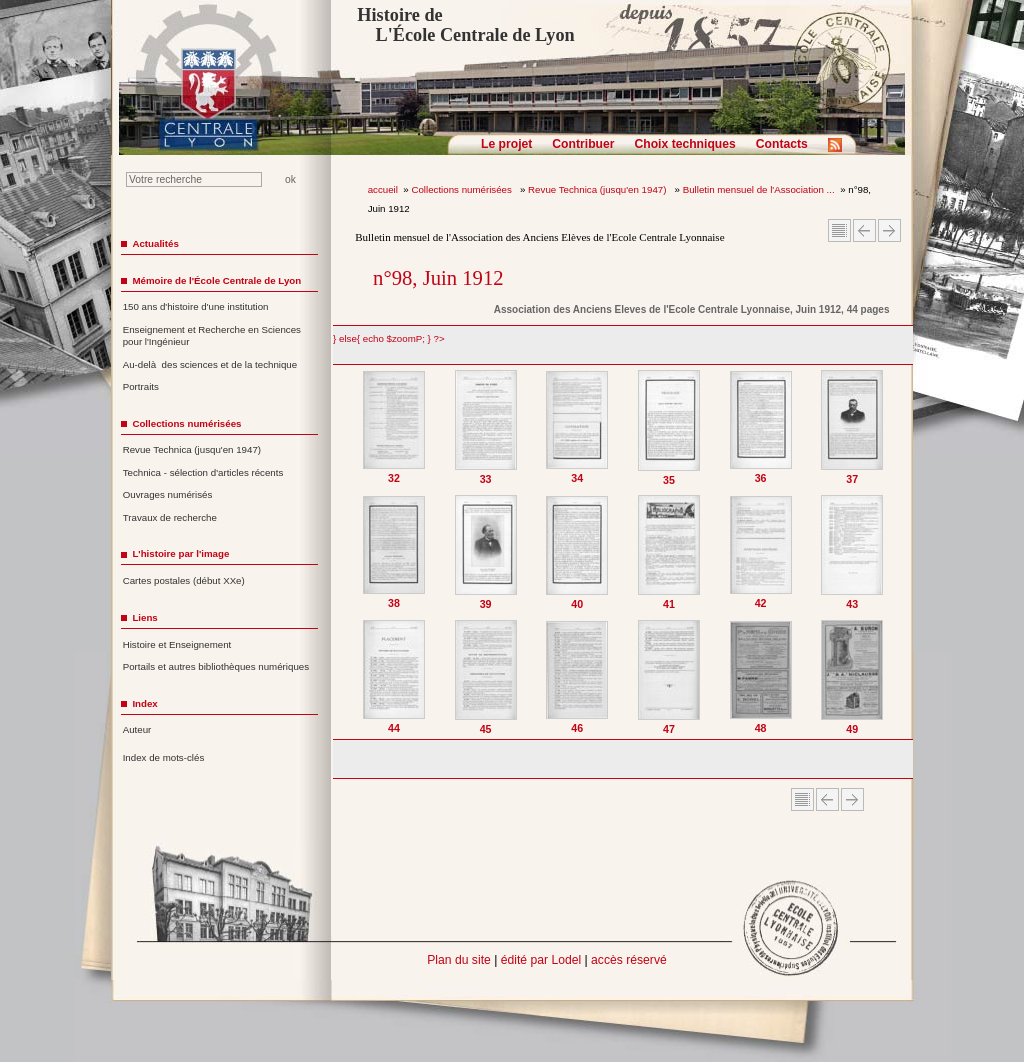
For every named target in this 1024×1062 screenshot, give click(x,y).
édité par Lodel (541, 960)
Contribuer (583, 144)
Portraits (141, 386)
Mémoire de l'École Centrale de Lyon (216, 280)
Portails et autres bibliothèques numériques (216, 666)
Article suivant (889, 230)
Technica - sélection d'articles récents (203, 472)
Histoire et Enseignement (177, 644)
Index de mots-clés (164, 757)
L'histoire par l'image (180, 553)
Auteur (137, 729)
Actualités (155, 243)
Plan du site (459, 960)
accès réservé (629, 960)
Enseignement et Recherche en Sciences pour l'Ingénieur (212, 336)
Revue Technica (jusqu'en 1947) (598, 189)
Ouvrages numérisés (168, 494)
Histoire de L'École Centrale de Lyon (465, 25)
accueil (383, 189)
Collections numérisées (462, 189)
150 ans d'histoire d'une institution (196, 306)
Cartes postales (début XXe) (184, 580)
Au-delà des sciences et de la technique (210, 364)
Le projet (506, 144)
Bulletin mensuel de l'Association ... (759, 189)
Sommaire (839, 230)
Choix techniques (684, 144)
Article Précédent (864, 230)
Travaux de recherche (170, 517)
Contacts (782, 144)
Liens (144, 617)
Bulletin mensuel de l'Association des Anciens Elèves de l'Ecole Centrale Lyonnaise (539, 237)
